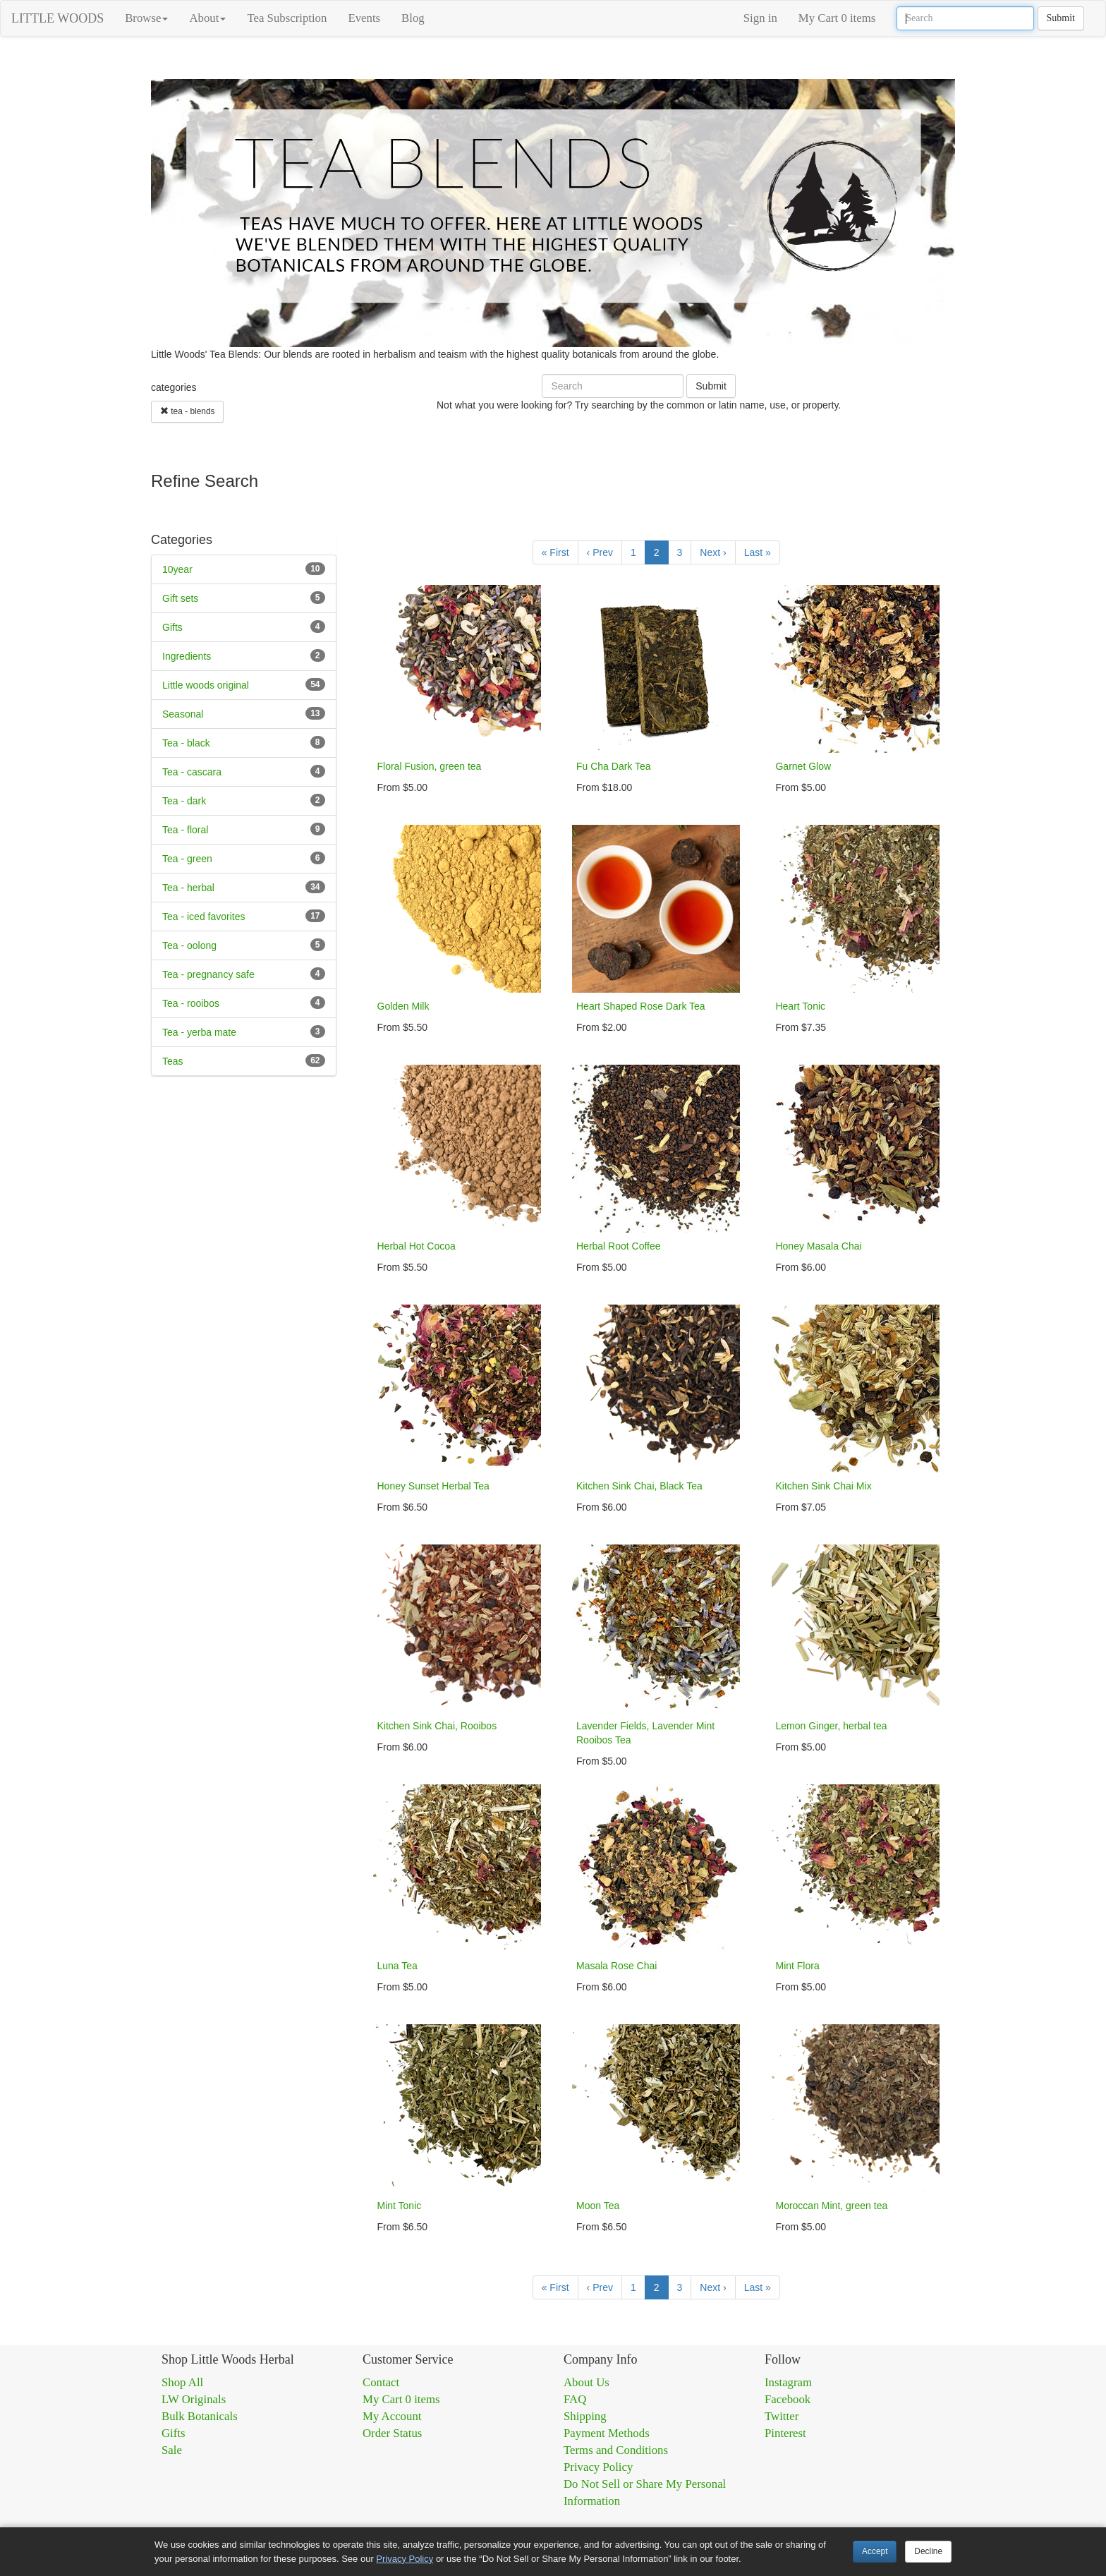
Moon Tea (597, 2205)
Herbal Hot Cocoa (416, 1246)
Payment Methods (607, 2433)
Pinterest (785, 2433)
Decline (928, 2551)
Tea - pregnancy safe (208, 974)
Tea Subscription (287, 18)
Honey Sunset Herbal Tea (433, 1486)
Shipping (585, 2416)
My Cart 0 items (837, 18)
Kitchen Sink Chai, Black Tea (639, 1486)
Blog (413, 18)
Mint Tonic (399, 2205)
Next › (713, 552)
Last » (757, 552)
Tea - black (186, 743)
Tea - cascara (191, 772)
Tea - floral (185, 829)
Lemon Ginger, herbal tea (831, 1725)
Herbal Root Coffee (618, 1246)
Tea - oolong (189, 945)
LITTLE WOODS (57, 18)
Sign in (760, 18)
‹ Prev (600, 552)
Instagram (788, 2382)
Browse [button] (146, 18)
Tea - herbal (188, 887)
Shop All (182, 2382)
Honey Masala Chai (818, 1246)
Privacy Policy (598, 2467)
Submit (1061, 18)
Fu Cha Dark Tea (613, 766)
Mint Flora (797, 1965)
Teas (172, 1061)
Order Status (392, 2433)
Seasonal (182, 714)
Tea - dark (184, 800)
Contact (381, 2382)
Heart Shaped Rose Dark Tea (640, 1006)
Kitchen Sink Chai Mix (823, 1486)
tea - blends (187, 411)
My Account (392, 2416)
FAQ (575, 2399)
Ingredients (186, 656)
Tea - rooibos (190, 1003)
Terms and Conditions (616, 2450)
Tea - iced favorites (203, 916)
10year (177, 569)
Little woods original (205, 685)
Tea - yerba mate (199, 1032)
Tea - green (187, 858)
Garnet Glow (803, 766)
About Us (586, 2382)
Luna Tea (397, 1965)
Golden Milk (403, 1006)
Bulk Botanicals (200, 2416)
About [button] (207, 18)
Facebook (787, 2399)
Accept (874, 2551)
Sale (172, 2450)
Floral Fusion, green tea (429, 766)
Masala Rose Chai (616, 1965)
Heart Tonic (800, 1006)
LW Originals (194, 2399)
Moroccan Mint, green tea (831, 2205)
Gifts (172, 627)
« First (555, 552)
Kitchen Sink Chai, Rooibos (437, 1725)
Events (364, 18)
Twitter (781, 2416)
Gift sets (180, 598)
